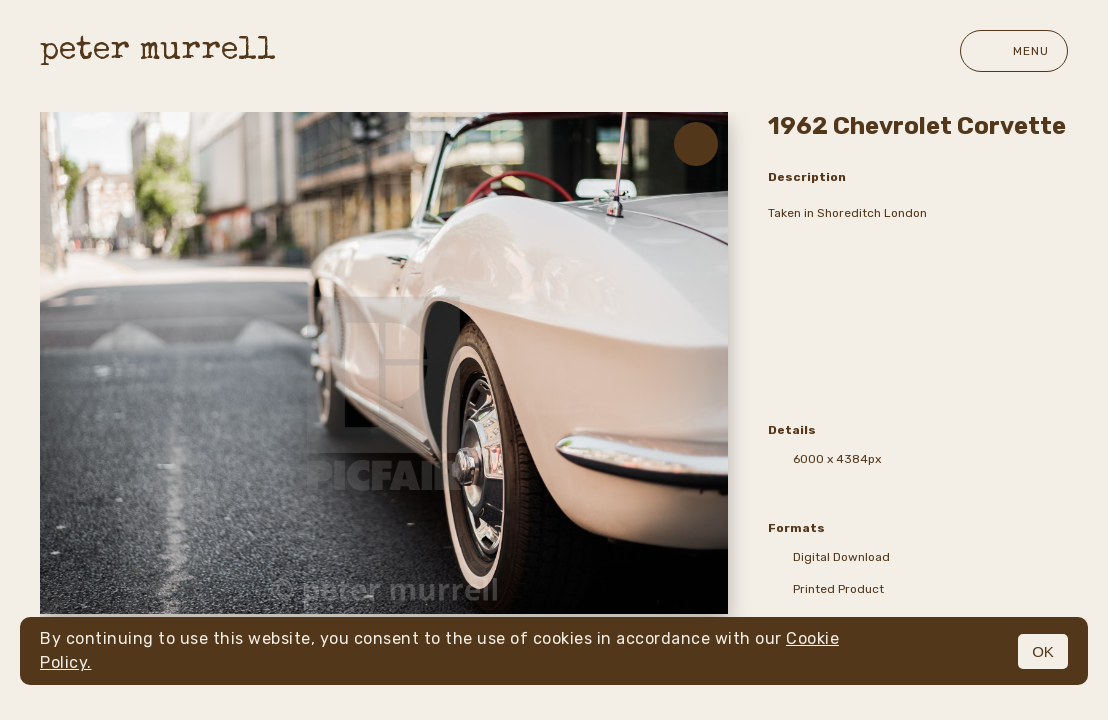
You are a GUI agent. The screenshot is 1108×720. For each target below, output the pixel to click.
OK (1043, 651)
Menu (1014, 51)
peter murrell (158, 51)
